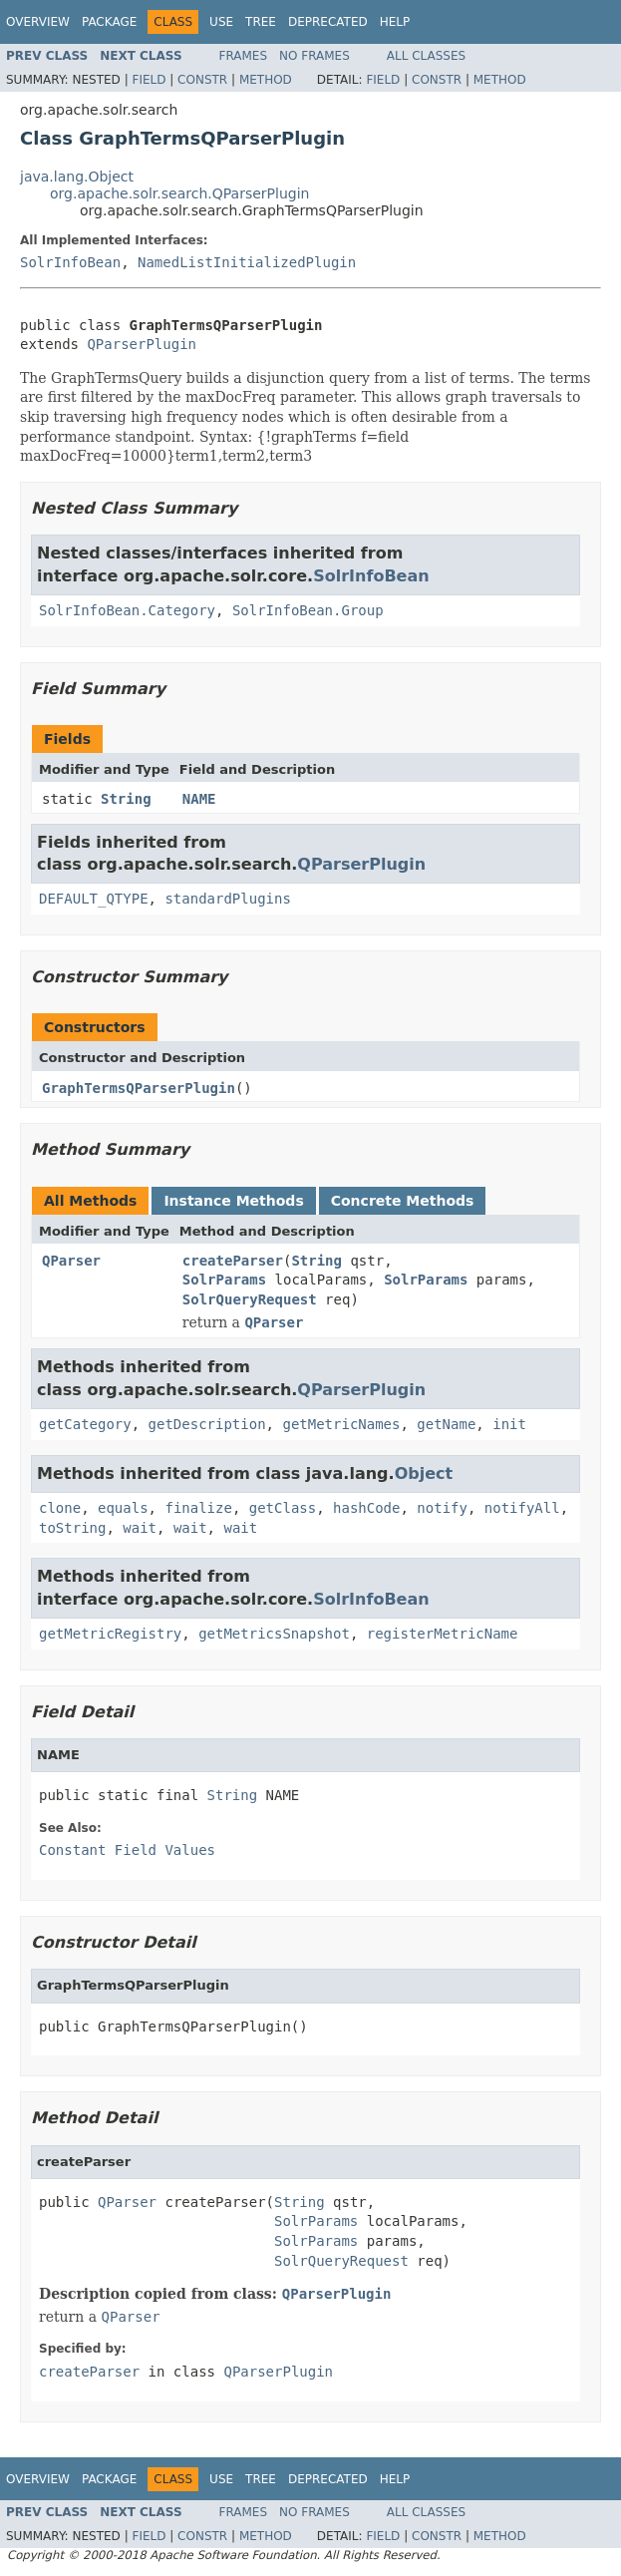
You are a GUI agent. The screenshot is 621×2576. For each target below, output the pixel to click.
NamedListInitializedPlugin (247, 262)
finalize (197, 1508)
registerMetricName (442, 1634)
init (509, 1424)
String (126, 799)
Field (148, 80)
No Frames (314, 56)
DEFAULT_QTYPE (94, 899)
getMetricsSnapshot (274, 1634)
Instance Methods (233, 1201)
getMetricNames (341, 1424)
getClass (282, 1508)
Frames (243, 56)
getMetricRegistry (110, 1634)
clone (60, 1508)
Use (221, 22)
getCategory (85, 1424)
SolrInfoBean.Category (127, 610)
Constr (202, 80)
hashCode (366, 1508)
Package (109, 22)
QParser (71, 1261)
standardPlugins (227, 899)
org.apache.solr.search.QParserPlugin (179, 193)
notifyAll (522, 1508)
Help (395, 22)
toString (72, 1528)
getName (446, 1424)
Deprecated (328, 22)
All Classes (426, 56)
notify (442, 1508)
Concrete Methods (402, 1201)
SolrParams (224, 1280)
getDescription (207, 1424)
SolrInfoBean (70, 262)
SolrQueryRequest (249, 1299)
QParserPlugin (141, 344)
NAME (199, 799)
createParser (232, 1261)
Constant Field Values (127, 1850)
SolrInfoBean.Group (308, 610)
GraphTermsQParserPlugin (138, 1088)
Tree (260, 22)
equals (123, 1508)
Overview (38, 22)
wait (139, 1528)
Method (265, 80)
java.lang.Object (77, 176)
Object (424, 1473)
